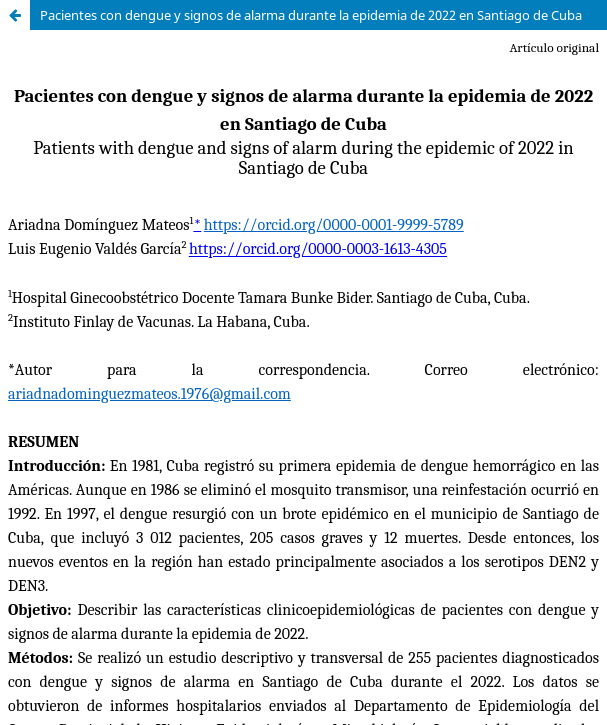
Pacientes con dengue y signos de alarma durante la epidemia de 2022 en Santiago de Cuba (311, 15)
